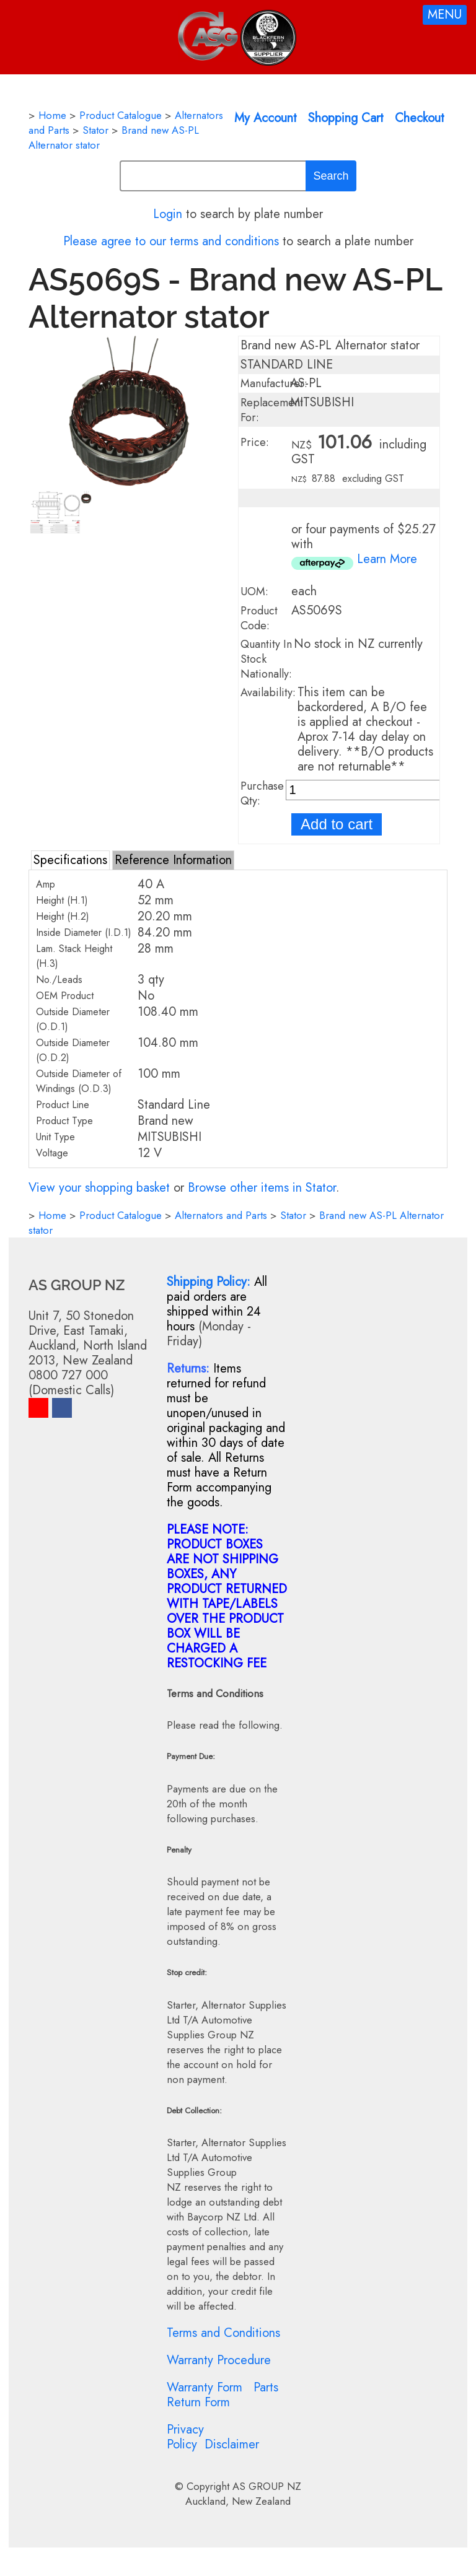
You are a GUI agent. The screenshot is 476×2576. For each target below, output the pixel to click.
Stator (95, 130)
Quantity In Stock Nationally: (266, 659)
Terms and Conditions (223, 2333)
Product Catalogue (120, 115)
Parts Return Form (222, 2394)
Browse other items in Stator (262, 1188)
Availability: (268, 692)
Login (167, 214)
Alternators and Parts (221, 1215)
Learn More (387, 559)
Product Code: (259, 618)
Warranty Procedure (219, 2360)
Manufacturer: (273, 383)
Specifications (70, 860)
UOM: (254, 591)
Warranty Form (204, 2387)
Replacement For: (271, 410)
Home (52, 115)
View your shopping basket (99, 1188)
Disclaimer (232, 2444)
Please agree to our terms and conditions (171, 241)
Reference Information (173, 860)
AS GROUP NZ (266, 2486)
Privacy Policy (185, 2437)
